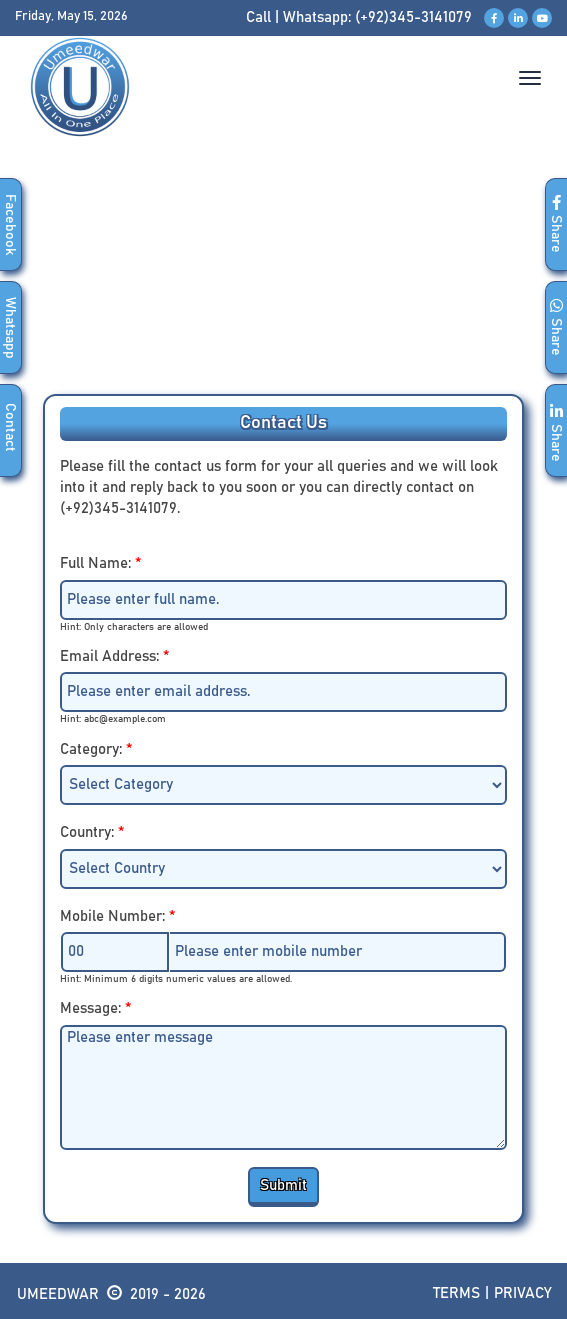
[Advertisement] (283, 279)
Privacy (523, 1293)
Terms (456, 1293)
